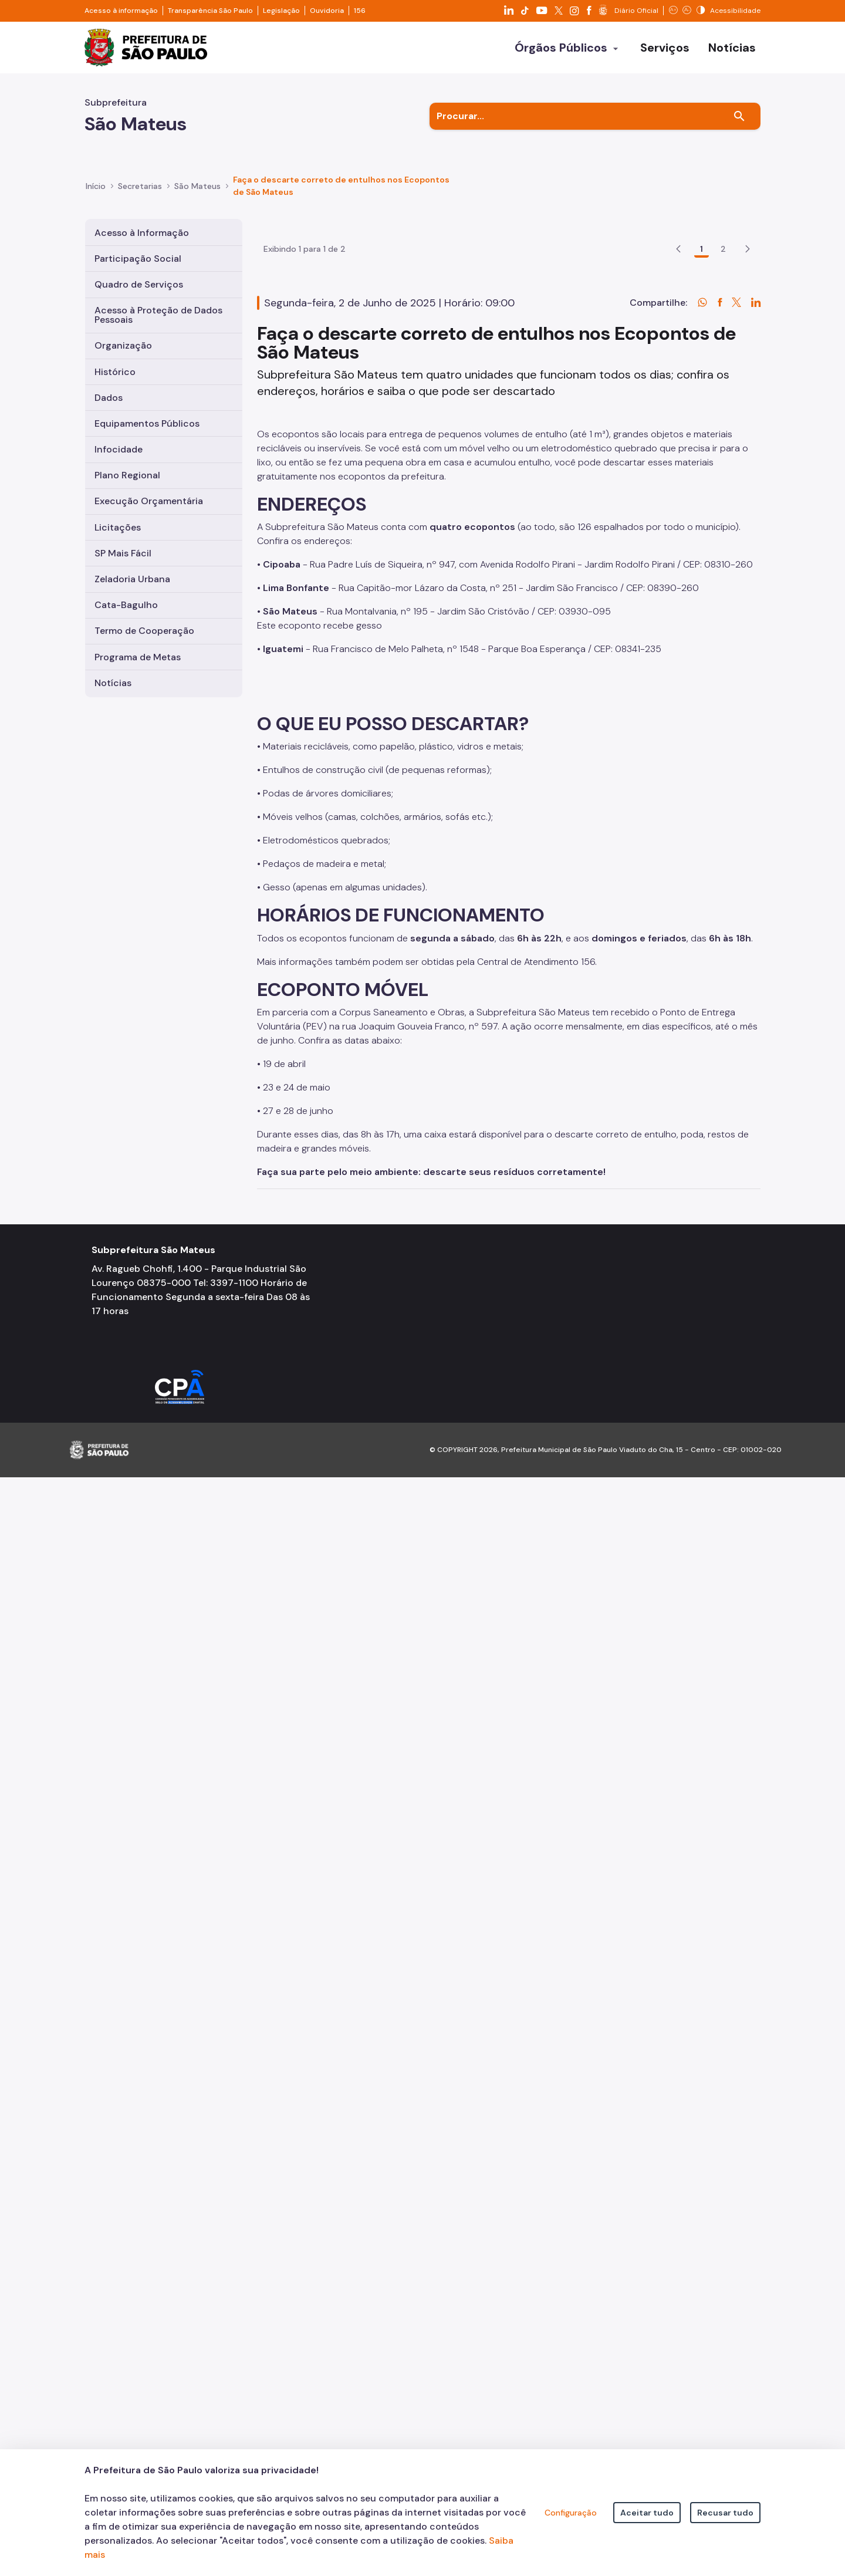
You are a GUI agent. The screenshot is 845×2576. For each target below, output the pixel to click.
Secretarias (140, 186)
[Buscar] (739, 116)
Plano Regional (127, 475)
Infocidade (118, 449)
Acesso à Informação (141, 233)
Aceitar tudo (647, 2512)
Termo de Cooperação (144, 630)
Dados (108, 397)
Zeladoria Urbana (132, 579)
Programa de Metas (137, 657)
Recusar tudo (725, 2512)
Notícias (112, 683)
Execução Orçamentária (148, 501)
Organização (123, 345)
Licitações (117, 527)
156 (360, 10)
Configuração (571, 2512)
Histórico (115, 372)
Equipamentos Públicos (147, 423)
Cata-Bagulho (126, 605)
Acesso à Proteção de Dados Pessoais (158, 315)
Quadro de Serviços (138, 284)
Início (96, 186)
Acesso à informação (121, 10)
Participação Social (137, 258)
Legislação (281, 10)
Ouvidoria (327, 10)
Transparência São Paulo (210, 10)
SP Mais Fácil (122, 553)
